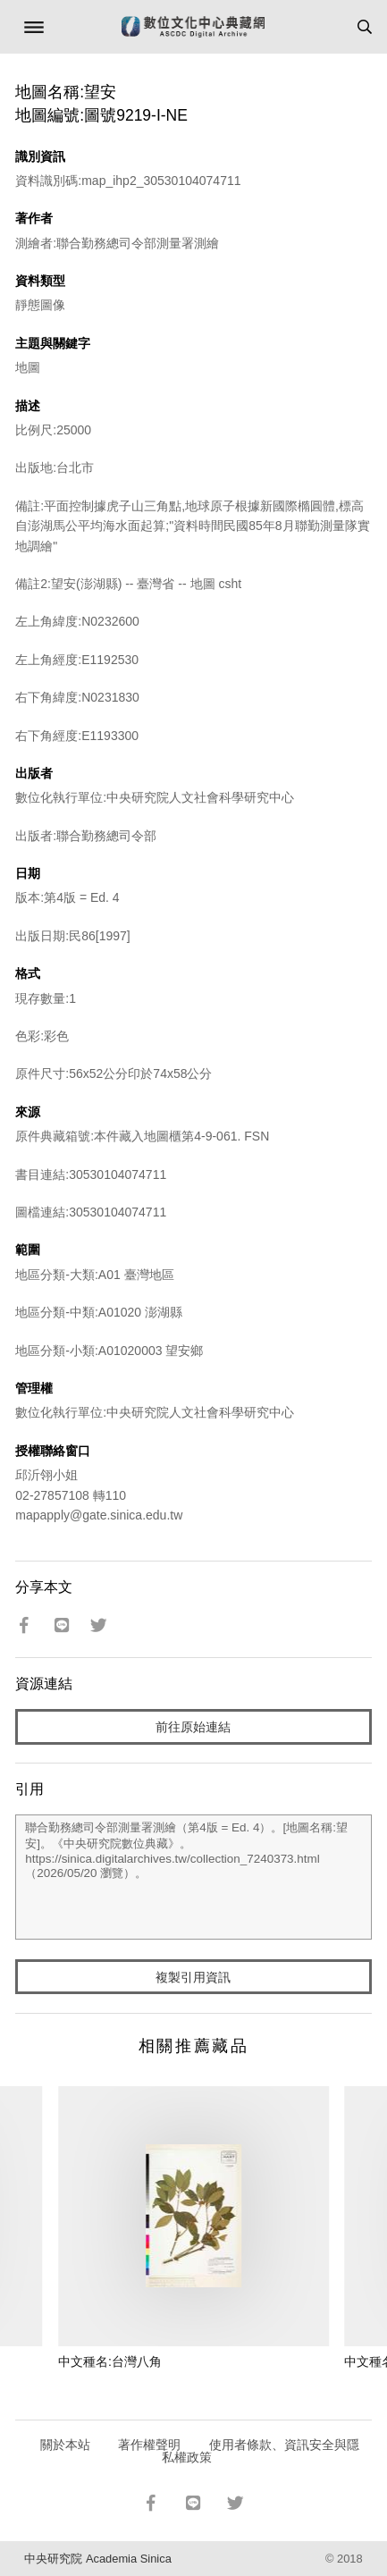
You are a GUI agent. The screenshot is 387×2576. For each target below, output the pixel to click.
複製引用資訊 (193, 1977)
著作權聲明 (149, 2444)
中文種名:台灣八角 (110, 2361)
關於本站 (65, 2444)
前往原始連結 (193, 1727)
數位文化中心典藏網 (193, 27)
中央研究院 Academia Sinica (97, 2558)
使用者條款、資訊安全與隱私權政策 (260, 2450)
